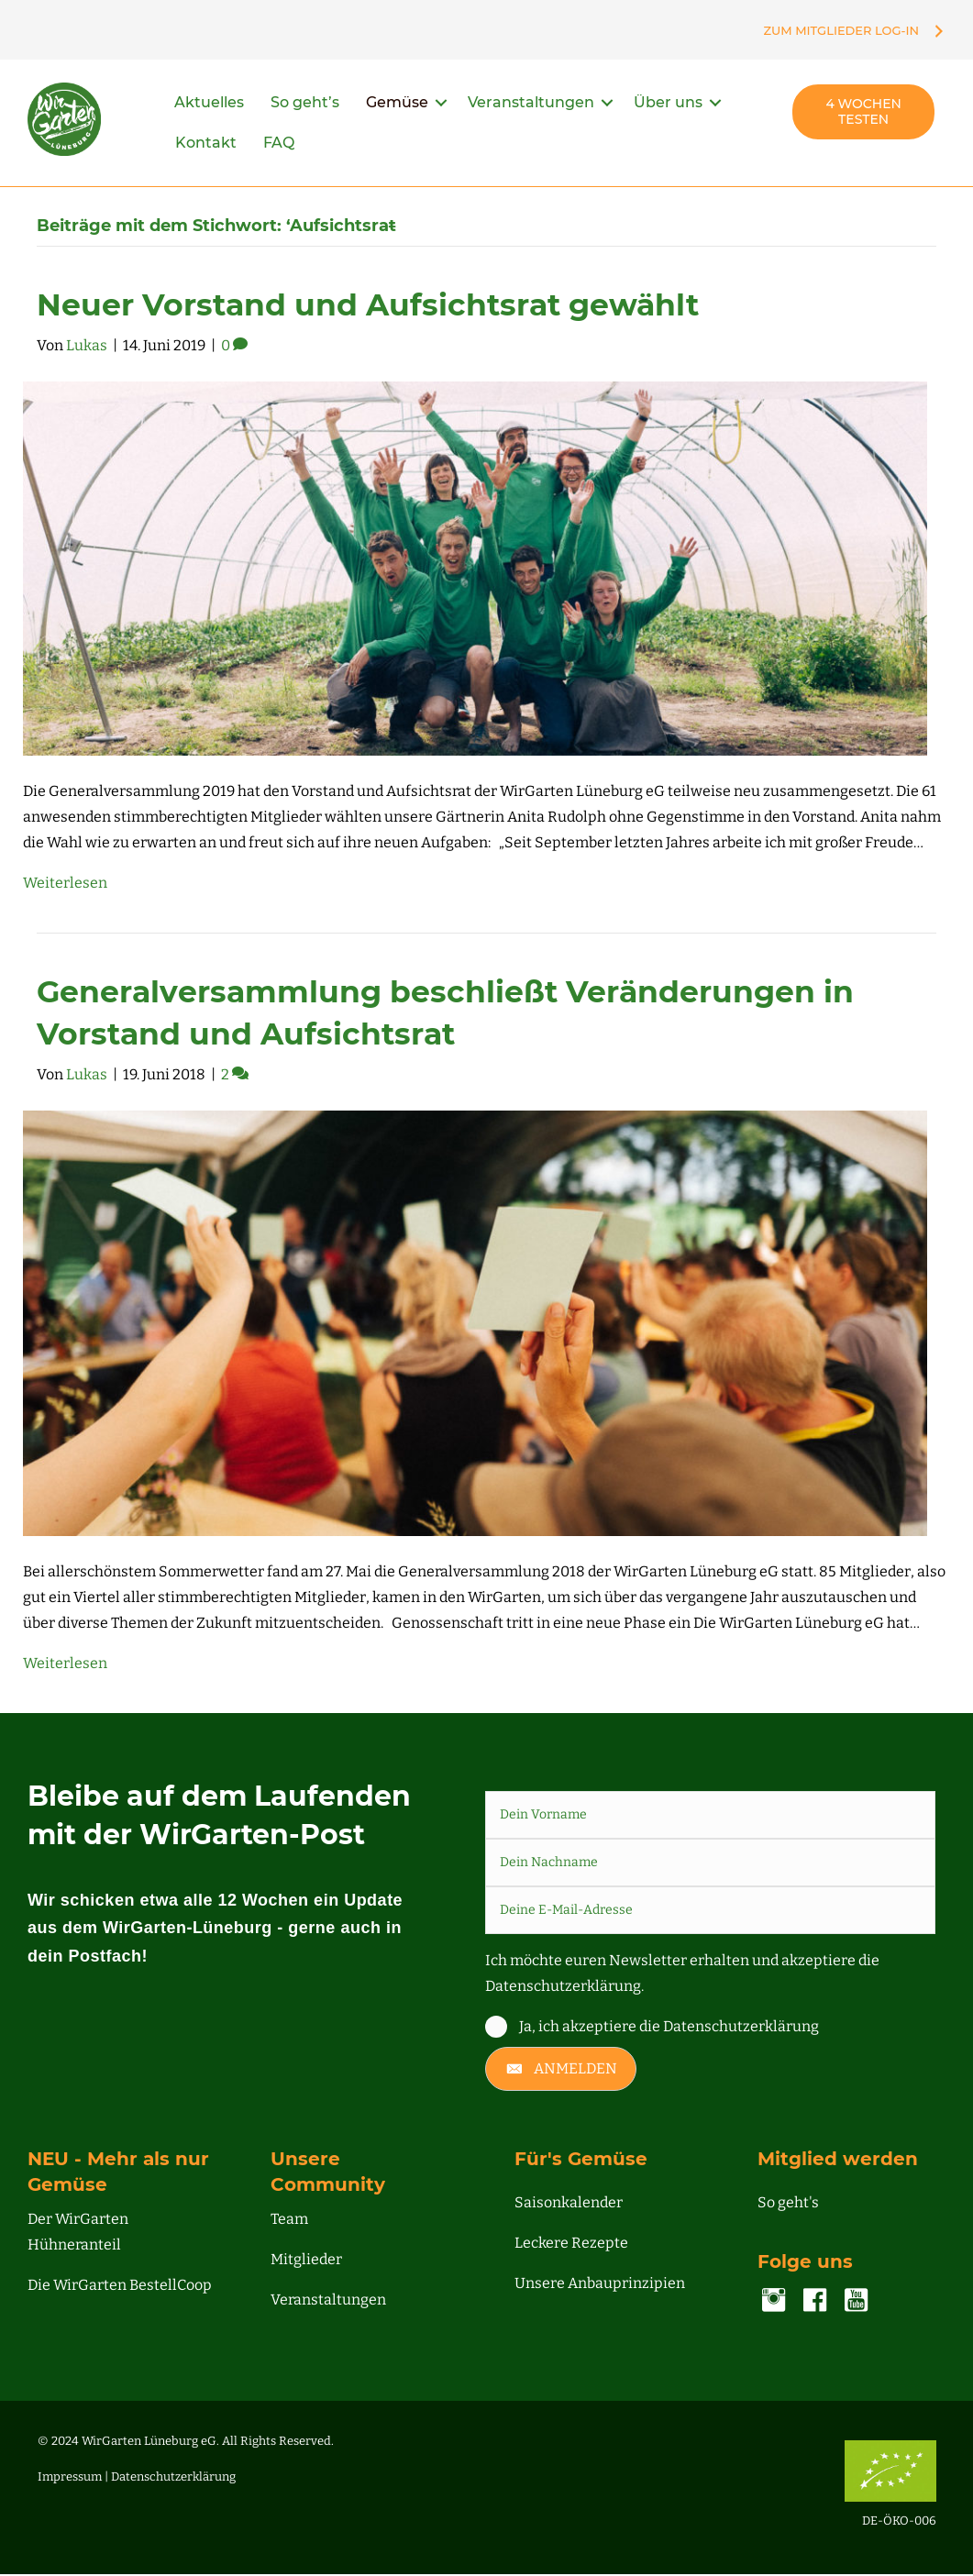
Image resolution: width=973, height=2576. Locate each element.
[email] (710, 1912)
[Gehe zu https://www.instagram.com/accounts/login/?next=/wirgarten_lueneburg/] (773, 2304)
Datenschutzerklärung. (564, 1987)
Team (289, 2221)
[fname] (710, 1817)
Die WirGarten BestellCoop (120, 2287)
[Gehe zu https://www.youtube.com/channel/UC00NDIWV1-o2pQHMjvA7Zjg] (856, 2304)
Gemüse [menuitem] (397, 105)
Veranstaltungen (328, 2302)
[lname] (710, 1864)
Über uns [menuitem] (668, 105)
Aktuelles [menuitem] (209, 105)
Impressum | (74, 2479)
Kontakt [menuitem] (206, 145)
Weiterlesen (65, 885)
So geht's (788, 2205)
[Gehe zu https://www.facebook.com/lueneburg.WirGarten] (815, 2304)
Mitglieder (306, 2262)
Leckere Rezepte (571, 2245)
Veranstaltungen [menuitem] (531, 105)
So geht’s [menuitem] (305, 105)
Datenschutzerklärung (173, 2479)
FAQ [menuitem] (278, 145)
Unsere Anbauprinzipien (599, 2285)
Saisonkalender (568, 2205)
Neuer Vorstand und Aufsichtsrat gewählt (368, 306)
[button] (441, 105)
